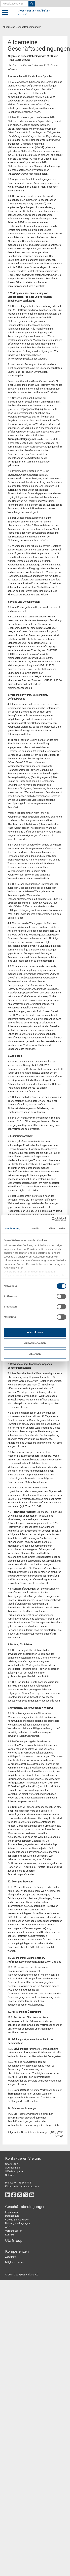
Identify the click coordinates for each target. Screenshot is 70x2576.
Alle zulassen (35, 1332)
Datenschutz (12, 2215)
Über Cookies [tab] (57, 1228)
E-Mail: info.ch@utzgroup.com (22, 2186)
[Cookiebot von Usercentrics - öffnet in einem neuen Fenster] (51, 1219)
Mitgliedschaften (14, 2262)
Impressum (11, 2212)
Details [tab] (35, 1228)
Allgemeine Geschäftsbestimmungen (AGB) (32, 2132)
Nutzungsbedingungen (17, 2223)
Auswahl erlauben (35, 1342)
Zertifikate (11, 2256)
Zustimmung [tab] (12, 1228)
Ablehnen (35, 1353)
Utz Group (13, 2240)
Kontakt (9, 2234)
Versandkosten (13, 2230)
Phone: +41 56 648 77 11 (18, 2182)
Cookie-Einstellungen (17, 2219)
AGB (7, 2227)
